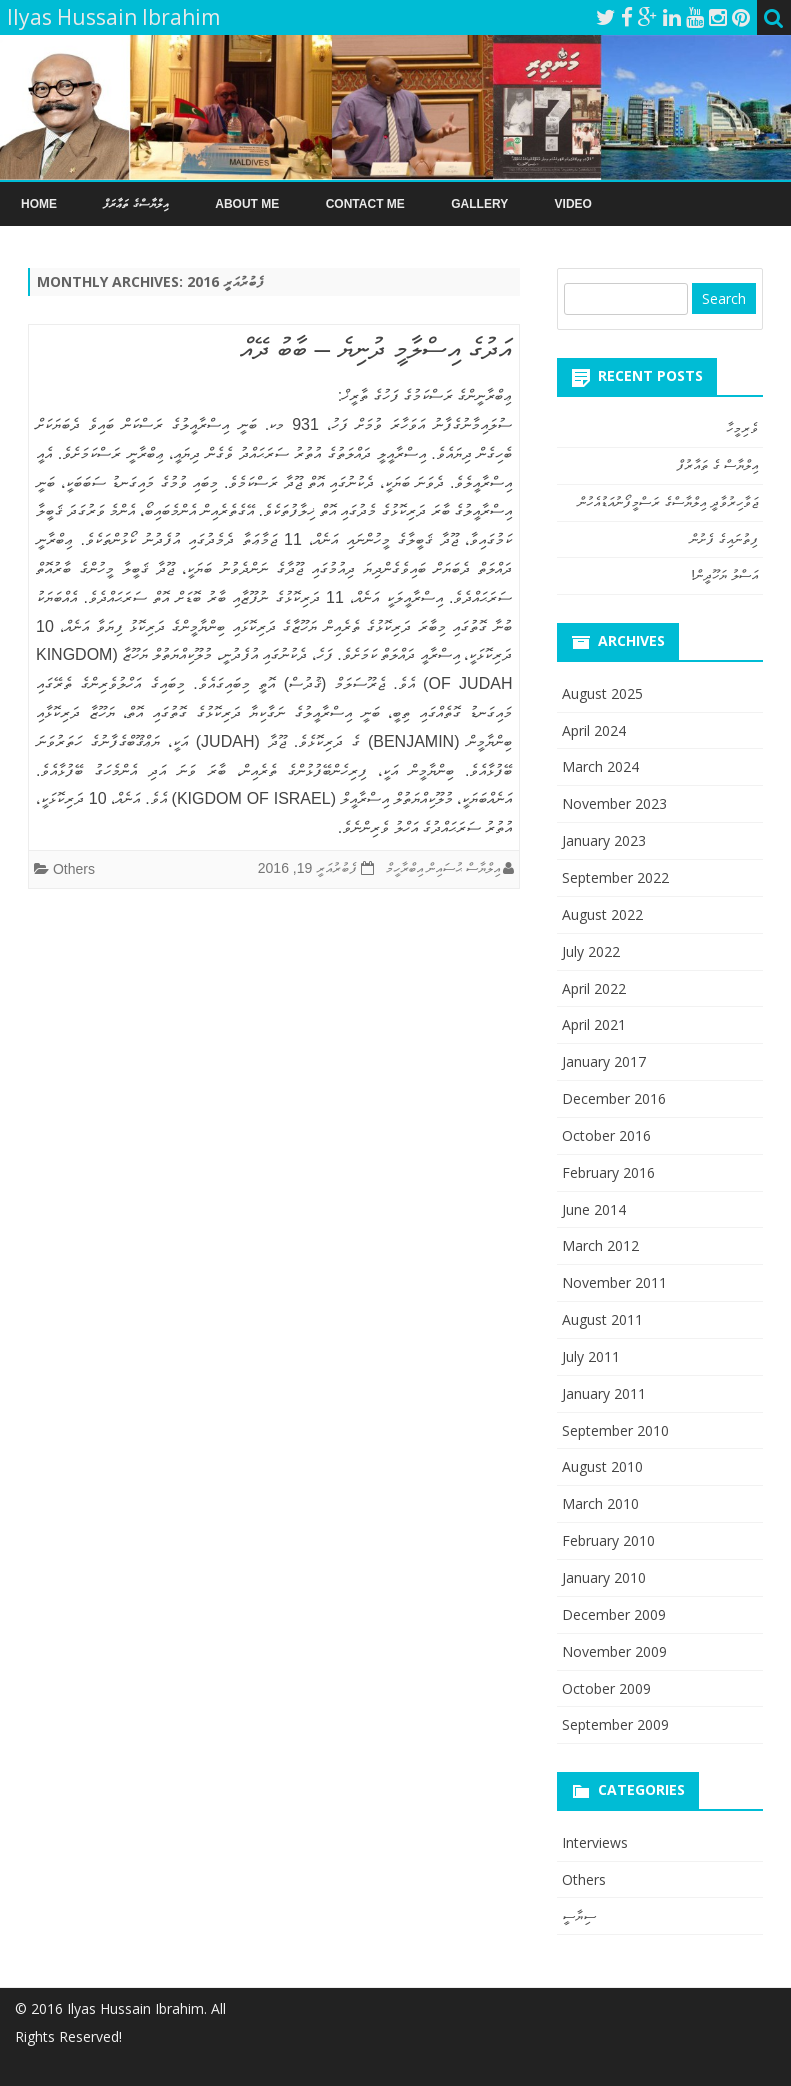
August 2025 (602, 693)
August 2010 (602, 1466)
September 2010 (615, 1430)
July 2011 (591, 1356)
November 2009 (614, 1651)
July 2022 (591, 951)
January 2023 (604, 840)
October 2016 (606, 1135)
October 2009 (606, 1688)
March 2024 (600, 766)
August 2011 (602, 1319)
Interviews (595, 1842)
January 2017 (604, 1061)
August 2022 (602, 914)
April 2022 (594, 988)
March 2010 (600, 1503)
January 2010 (604, 1577)
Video (573, 204)
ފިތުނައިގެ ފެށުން (724, 539)
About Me (247, 204)
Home (39, 204)
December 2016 (614, 1098)
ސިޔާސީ (579, 1915)
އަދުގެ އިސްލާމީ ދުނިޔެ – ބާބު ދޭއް (376, 348)
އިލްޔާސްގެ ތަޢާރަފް (135, 204)
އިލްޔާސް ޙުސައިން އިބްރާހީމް (443, 868)
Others (74, 869)
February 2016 (608, 1172)
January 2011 (604, 1393)
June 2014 (594, 1209)
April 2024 (594, 730)
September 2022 (615, 877)
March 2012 (600, 1245)
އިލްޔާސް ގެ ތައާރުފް (717, 465)
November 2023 (614, 803)
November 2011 (614, 1282)
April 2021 (594, 1024)
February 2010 (608, 1540)
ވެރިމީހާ (742, 428)
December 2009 (614, 1614)
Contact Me (365, 204)
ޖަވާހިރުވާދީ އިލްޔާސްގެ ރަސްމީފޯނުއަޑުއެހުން (668, 502)
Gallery (479, 204)
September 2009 (615, 1724)
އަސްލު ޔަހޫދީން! (724, 575)
